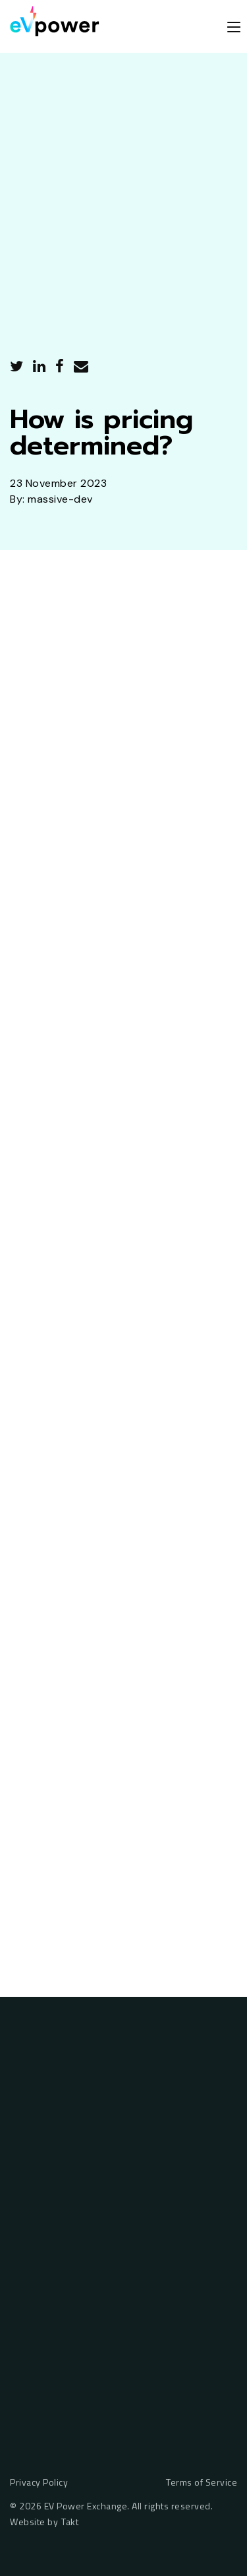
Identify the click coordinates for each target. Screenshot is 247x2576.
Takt (69, 2522)
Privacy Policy (39, 2482)
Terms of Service (201, 2482)
